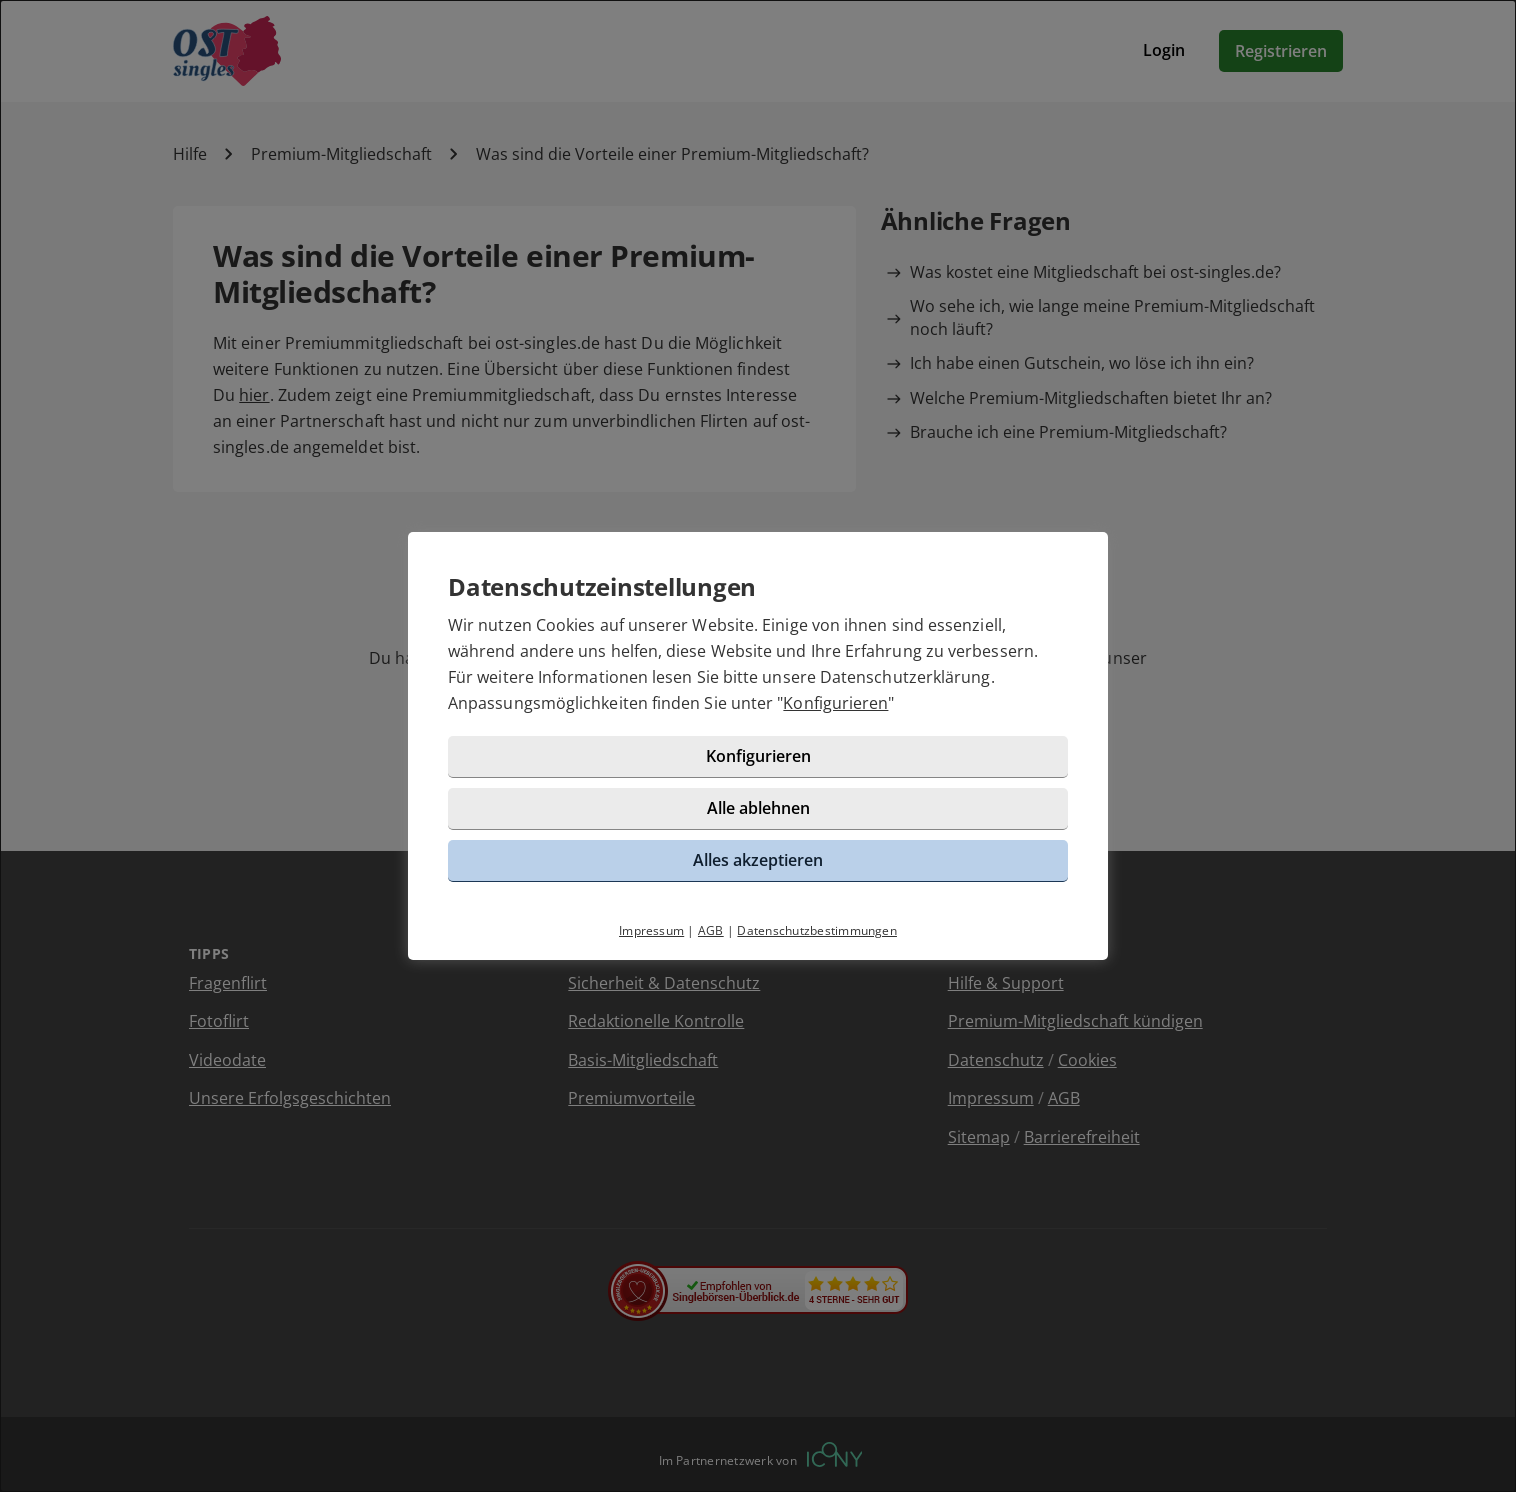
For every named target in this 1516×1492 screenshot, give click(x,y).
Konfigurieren (835, 703)
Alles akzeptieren (758, 860)
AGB (711, 930)
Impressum (651, 930)
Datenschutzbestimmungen (817, 930)
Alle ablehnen (758, 808)
